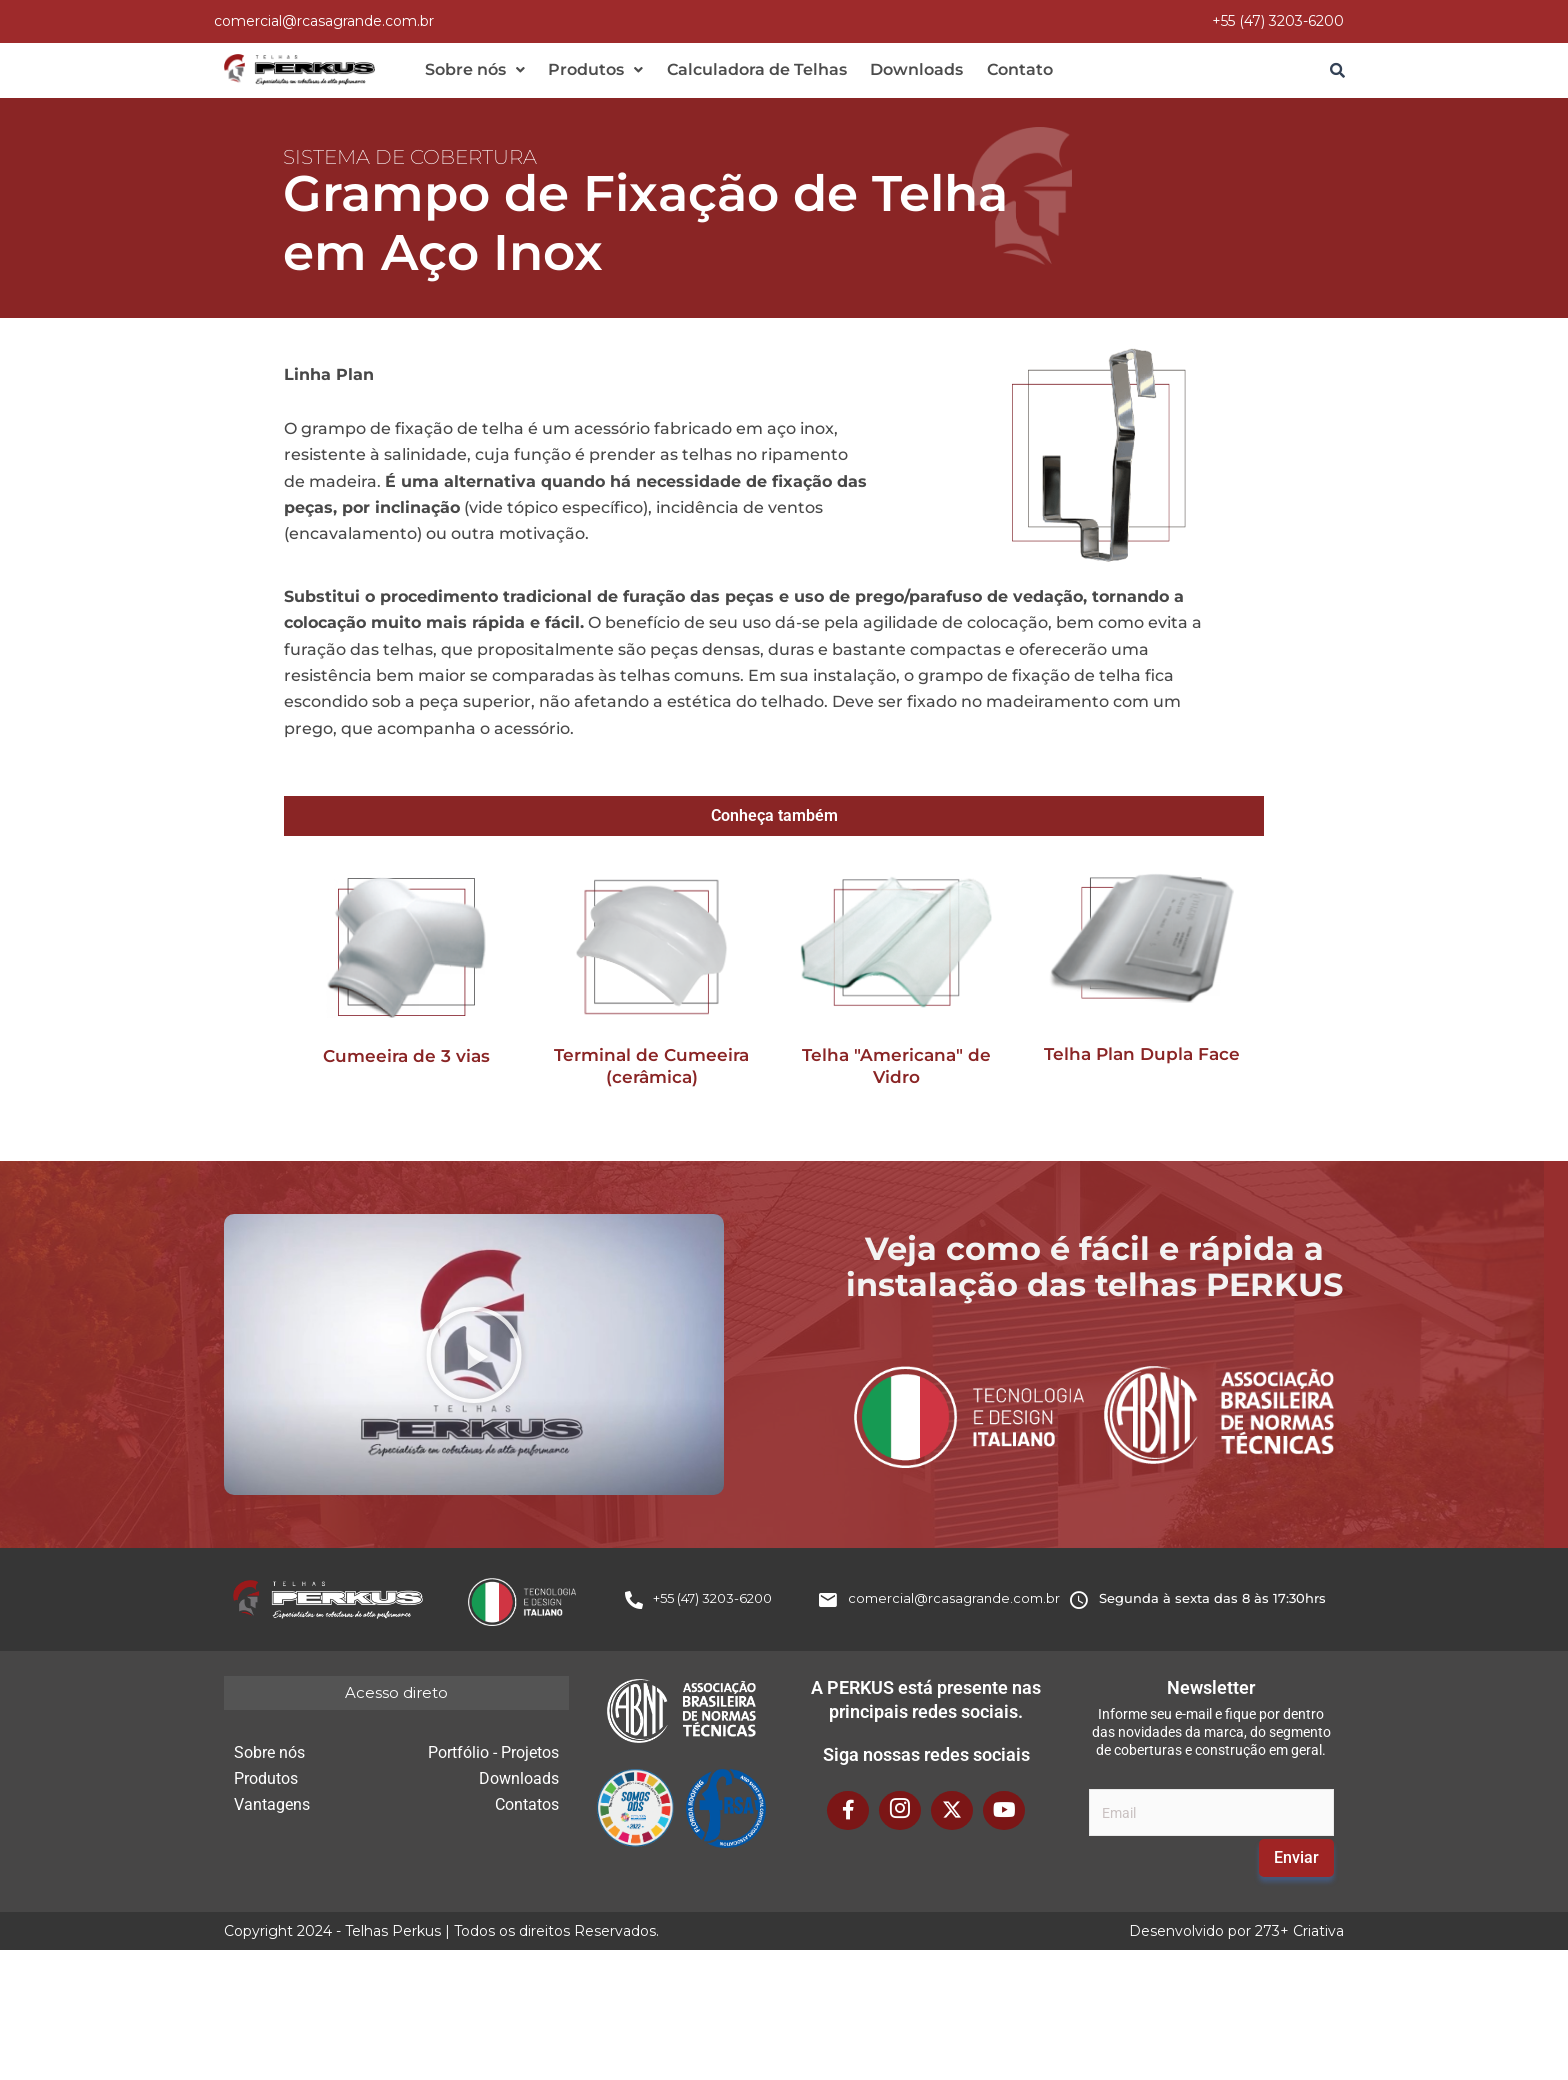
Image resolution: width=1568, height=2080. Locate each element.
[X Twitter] (952, 1813)
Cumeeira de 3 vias (406, 1059)
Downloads (897, 70)
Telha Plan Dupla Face (1142, 1057)
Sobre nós (472, 70)
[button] (472, 71)
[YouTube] (1004, 1813)
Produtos (587, 70)
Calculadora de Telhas (743, 70)
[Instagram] (900, 1813)
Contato (995, 70)
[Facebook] (848, 1813)
